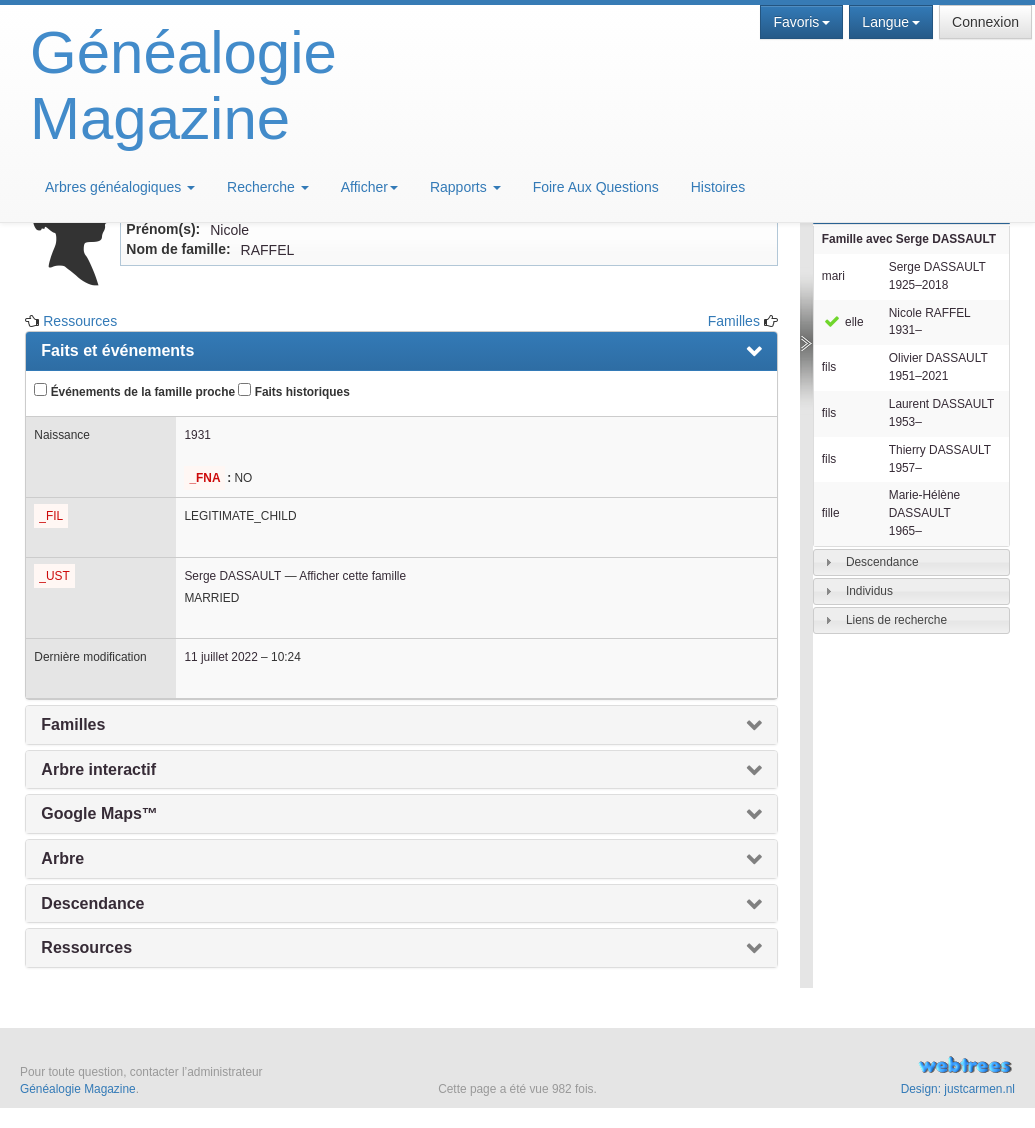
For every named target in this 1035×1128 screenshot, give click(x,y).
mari (833, 276)
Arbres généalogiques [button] (120, 187)
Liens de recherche (896, 620)
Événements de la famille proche (134, 391)
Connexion (985, 22)
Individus (869, 591)
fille (831, 513)
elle (843, 322)
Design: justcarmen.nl (958, 1089)
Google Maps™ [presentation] (99, 813)
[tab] (911, 562)
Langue (891, 22)
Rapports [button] (465, 187)
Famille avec (909, 239)
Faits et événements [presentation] (117, 350)
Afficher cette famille (352, 576)
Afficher (369, 187)
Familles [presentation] (73, 724)
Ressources (80, 321)
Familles (734, 321)
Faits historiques (293, 391)
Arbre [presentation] (62, 858)
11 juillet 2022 (220, 657)
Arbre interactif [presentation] (98, 769)
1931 (197, 435)
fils (829, 367)
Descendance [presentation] (92, 903)
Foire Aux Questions (596, 187)
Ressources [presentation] (86, 947)
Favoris (801, 22)
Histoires (718, 187)
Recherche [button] (268, 187)
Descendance (882, 562)
